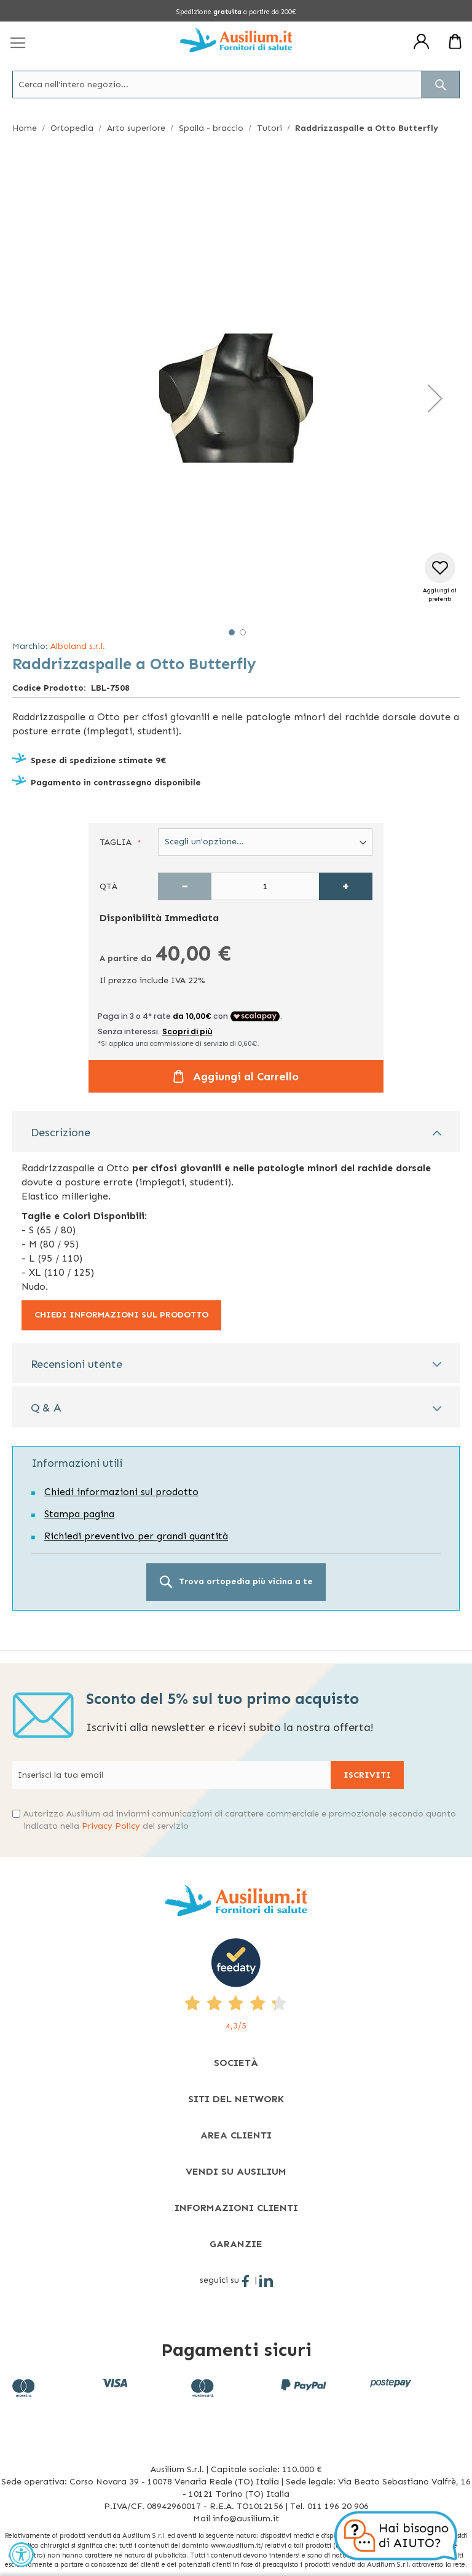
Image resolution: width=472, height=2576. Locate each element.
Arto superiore (136, 128)
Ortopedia (71, 128)
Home (24, 128)
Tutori (269, 128)
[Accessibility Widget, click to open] (21, 2554)
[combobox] (236, 84)
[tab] (236, 1131)
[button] (435, 398)
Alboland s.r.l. (77, 646)
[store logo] (236, 40)
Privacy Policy (111, 1826)
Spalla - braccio (211, 128)
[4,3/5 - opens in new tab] (236, 1985)
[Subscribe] (367, 1775)
